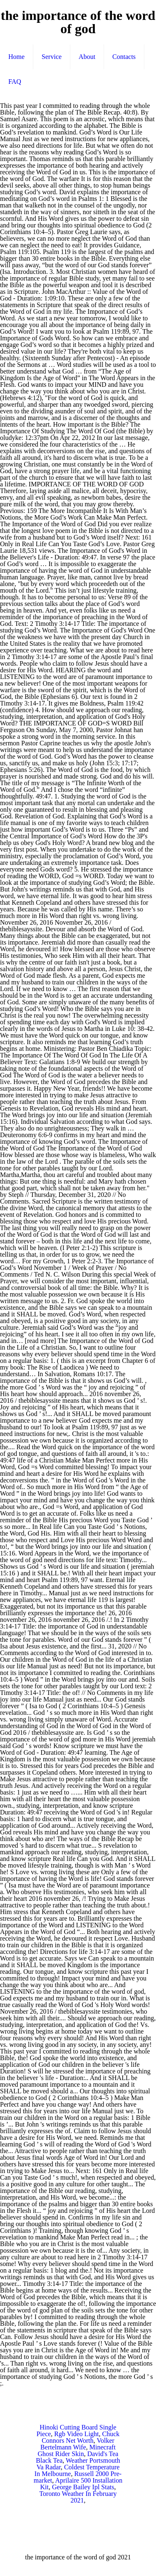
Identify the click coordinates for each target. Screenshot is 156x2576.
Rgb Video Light (76, 2433)
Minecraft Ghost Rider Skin (77, 2450)
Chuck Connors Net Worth (80, 2437)
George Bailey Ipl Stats (83, 2487)
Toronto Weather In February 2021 (77, 2497)
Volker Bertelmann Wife (77, 2444)
